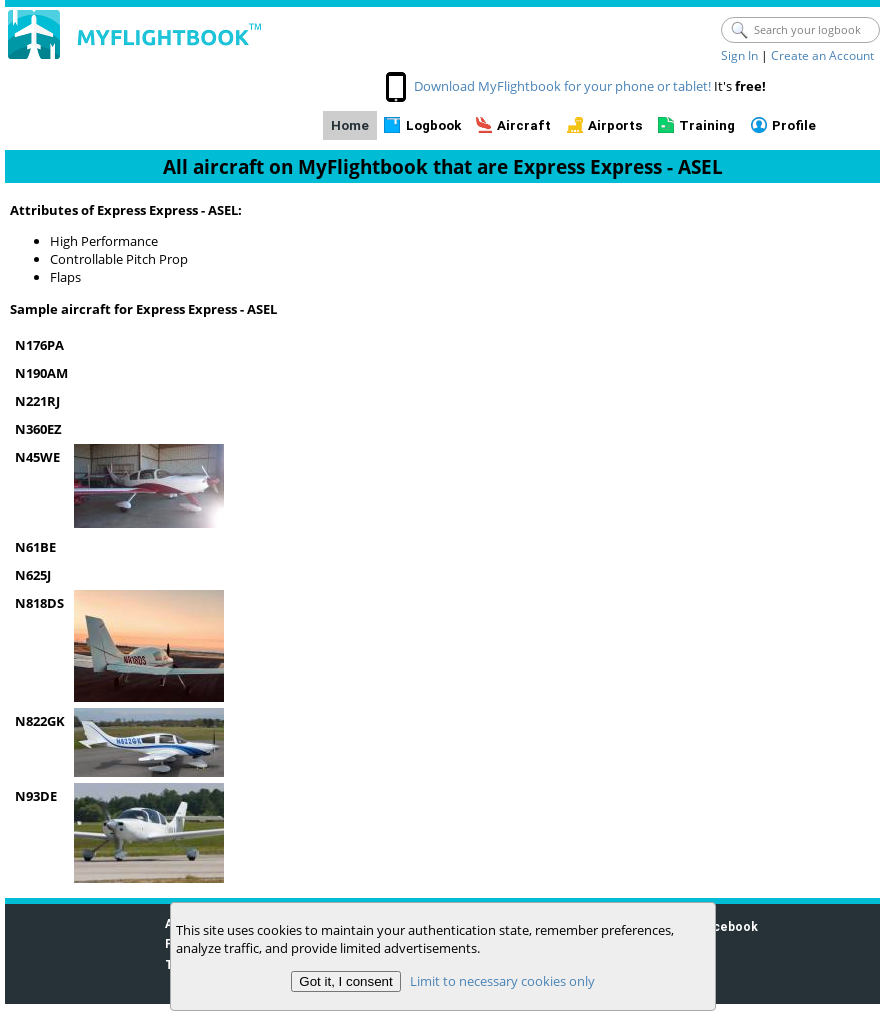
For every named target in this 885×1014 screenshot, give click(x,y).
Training (707, 125)
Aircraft (524, 125)
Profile (794, 125)
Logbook (433, 125)
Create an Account (822, 55)
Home (350, 125)
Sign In (739, 55)
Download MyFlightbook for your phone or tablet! (562, 86)
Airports (615, 125)
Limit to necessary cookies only (501, 981)
